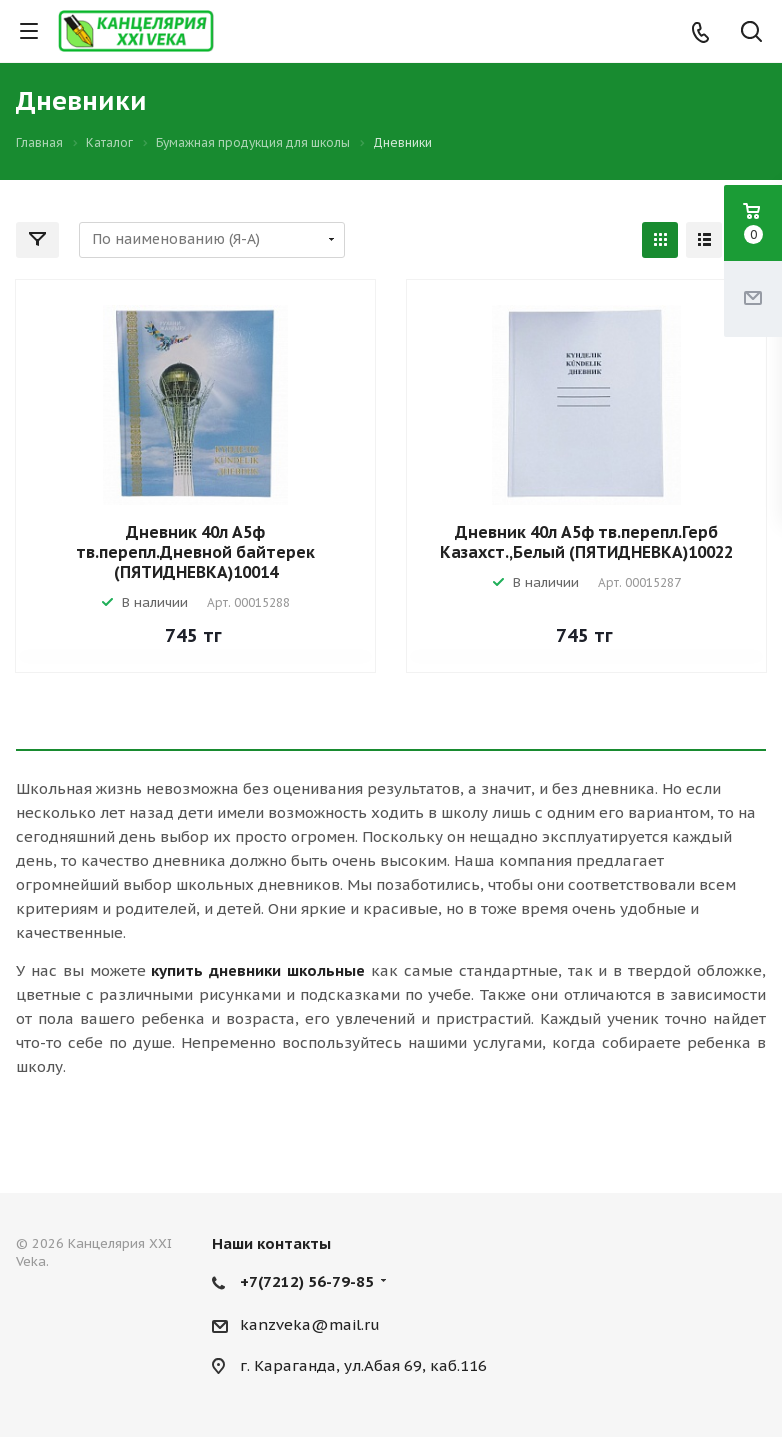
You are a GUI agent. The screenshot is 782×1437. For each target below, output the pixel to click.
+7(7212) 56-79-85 (307, 1281)
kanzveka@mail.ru (310, 1324)
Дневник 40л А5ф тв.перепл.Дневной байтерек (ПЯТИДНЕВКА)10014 (195, 552)
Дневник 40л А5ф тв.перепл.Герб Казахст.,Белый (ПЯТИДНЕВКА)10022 (586, 542)
